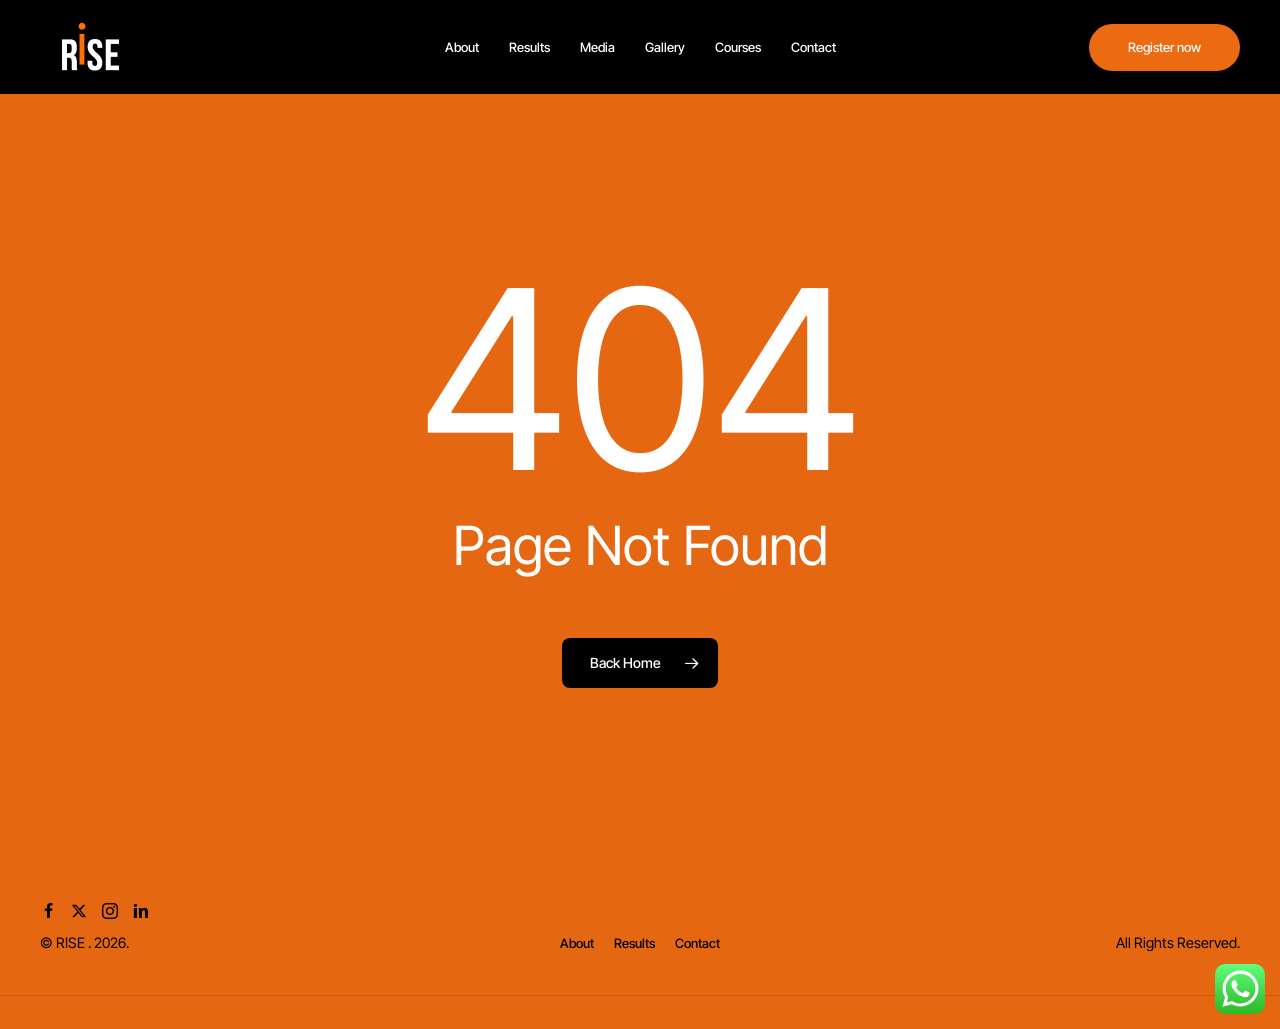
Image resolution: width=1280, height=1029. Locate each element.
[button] (577, 943)
